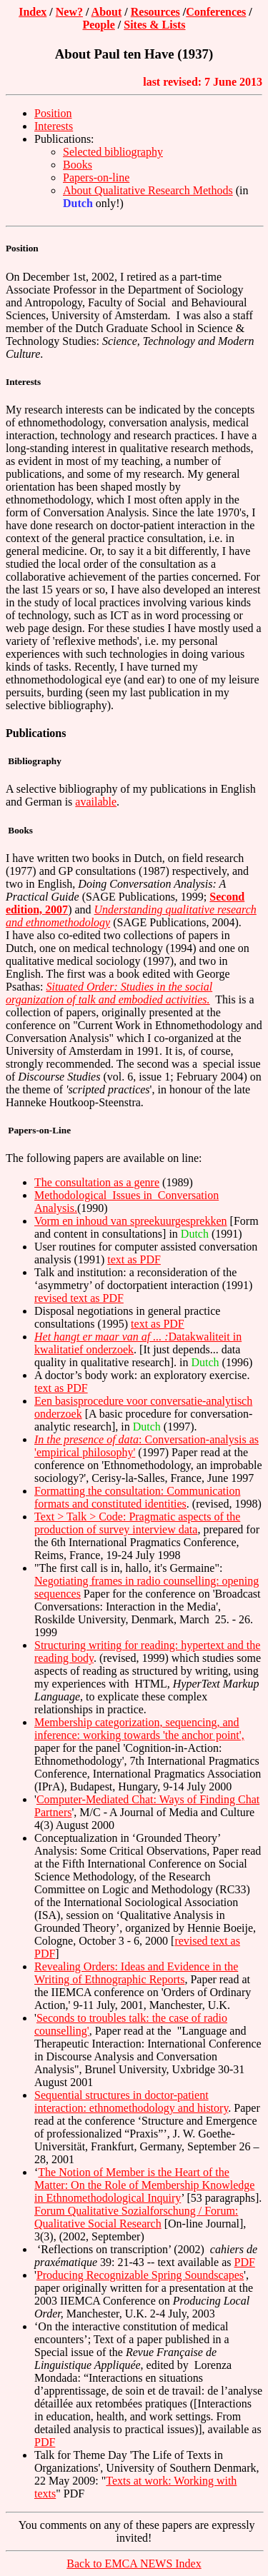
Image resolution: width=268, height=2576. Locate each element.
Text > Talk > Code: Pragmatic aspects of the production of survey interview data (137, 1522)
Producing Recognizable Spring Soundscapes (140, 2275)
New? (69, 12)
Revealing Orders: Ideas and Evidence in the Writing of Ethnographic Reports (136, 1972)
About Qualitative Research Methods (148, 190)
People (98, 25)
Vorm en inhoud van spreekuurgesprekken (130, 1221)
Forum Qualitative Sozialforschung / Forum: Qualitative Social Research (136, 2217)
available (95, 802)
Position (52, 113)
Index (32, 12)
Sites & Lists (154, 25)
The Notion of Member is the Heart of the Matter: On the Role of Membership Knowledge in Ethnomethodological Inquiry (144, 2185)
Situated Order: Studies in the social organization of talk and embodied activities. (109, 993)
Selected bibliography (113, 152)
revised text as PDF (79, 1298)
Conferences (216, 12)
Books (77, 165)
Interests (53, 126)
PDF (244, 2262)
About (106, 12)
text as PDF (134, 1259)
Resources (155, 12)
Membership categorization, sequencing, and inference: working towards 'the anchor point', (139, 1728)
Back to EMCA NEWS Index (133, 2563)
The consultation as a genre (96, 1182)
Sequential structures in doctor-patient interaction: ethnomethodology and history (131, 2101)
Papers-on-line (96, 177)
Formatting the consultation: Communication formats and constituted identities (137, 1497)
